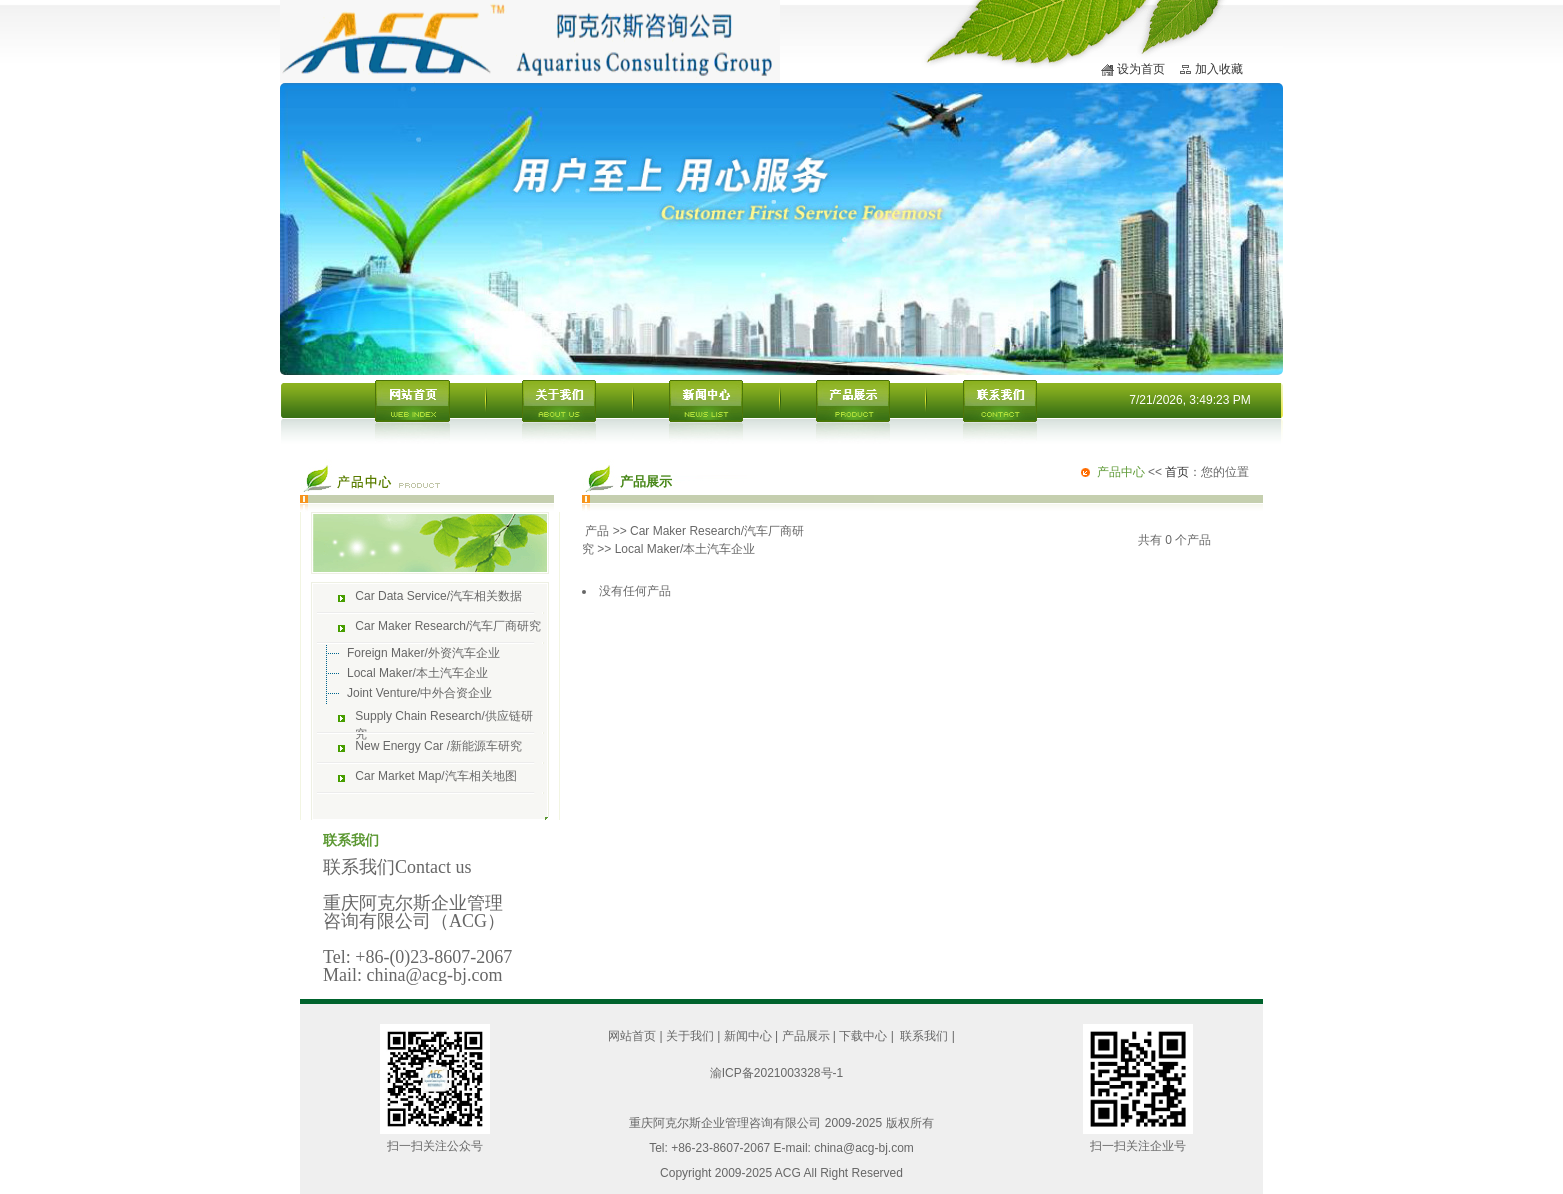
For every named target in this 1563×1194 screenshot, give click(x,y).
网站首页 (632, 1036)
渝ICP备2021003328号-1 (776, 1073)
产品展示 (806, 1036)
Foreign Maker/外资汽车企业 (423, 653)
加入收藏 (1219, 69)
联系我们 (924, 1036)
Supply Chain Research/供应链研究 (443, 720)
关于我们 (690, 1036)
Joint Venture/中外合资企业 (419, 693)
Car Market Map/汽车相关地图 (435, 776)
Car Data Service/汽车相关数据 (438, 596)
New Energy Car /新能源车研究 (438, 746)
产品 (597, 531)
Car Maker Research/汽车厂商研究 (448, 626)
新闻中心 (748, 1036)
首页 (1177, 472)
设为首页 (1141, 69)
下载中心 (863, 1036)
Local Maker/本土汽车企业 (417, 673)
